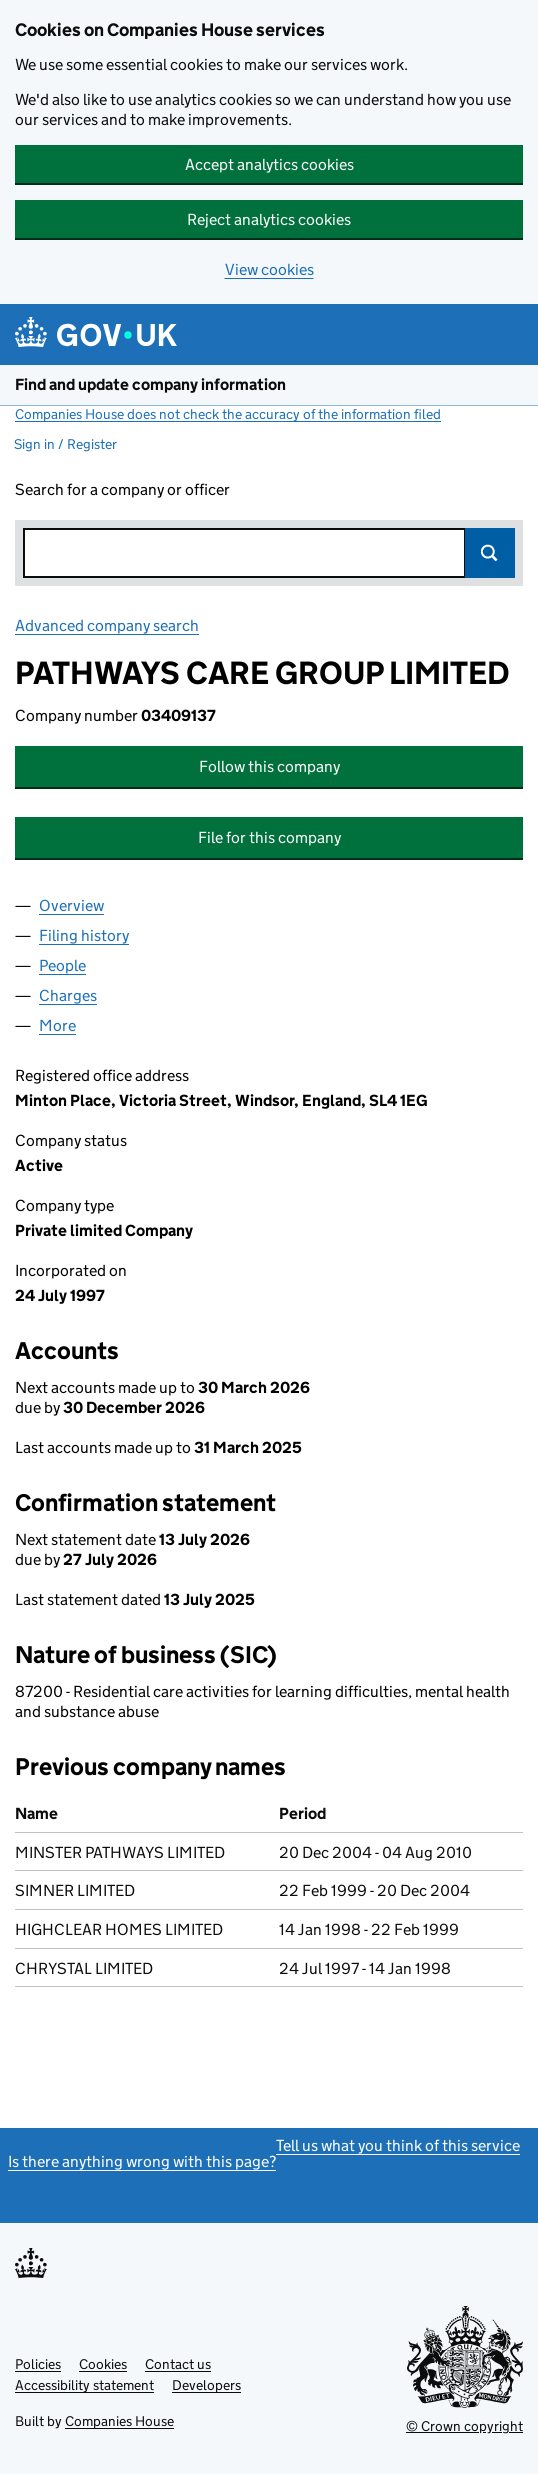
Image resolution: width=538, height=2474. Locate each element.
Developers (206, 2385)
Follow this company (269, 766)
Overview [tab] (71, 905)
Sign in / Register (65, 444)
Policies (38, 2364)
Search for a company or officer (122, 489)
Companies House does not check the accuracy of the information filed (228, 414)
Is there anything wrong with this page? (142, 2161)
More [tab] (57, 1025)
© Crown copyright (464, 2426)
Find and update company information (150, 384)
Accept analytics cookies (269, 164)
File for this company (269, 837)
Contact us (178, 2364)
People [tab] (62, 965)
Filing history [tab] (84, 935)
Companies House (119, 2421)
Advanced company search (107, 625)
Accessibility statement (84, 2385)
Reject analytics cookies (269, 219)
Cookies (103, 2364)
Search (490, 553)
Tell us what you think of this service (398, 2145)
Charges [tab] (68, 995)
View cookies (269, 269)
